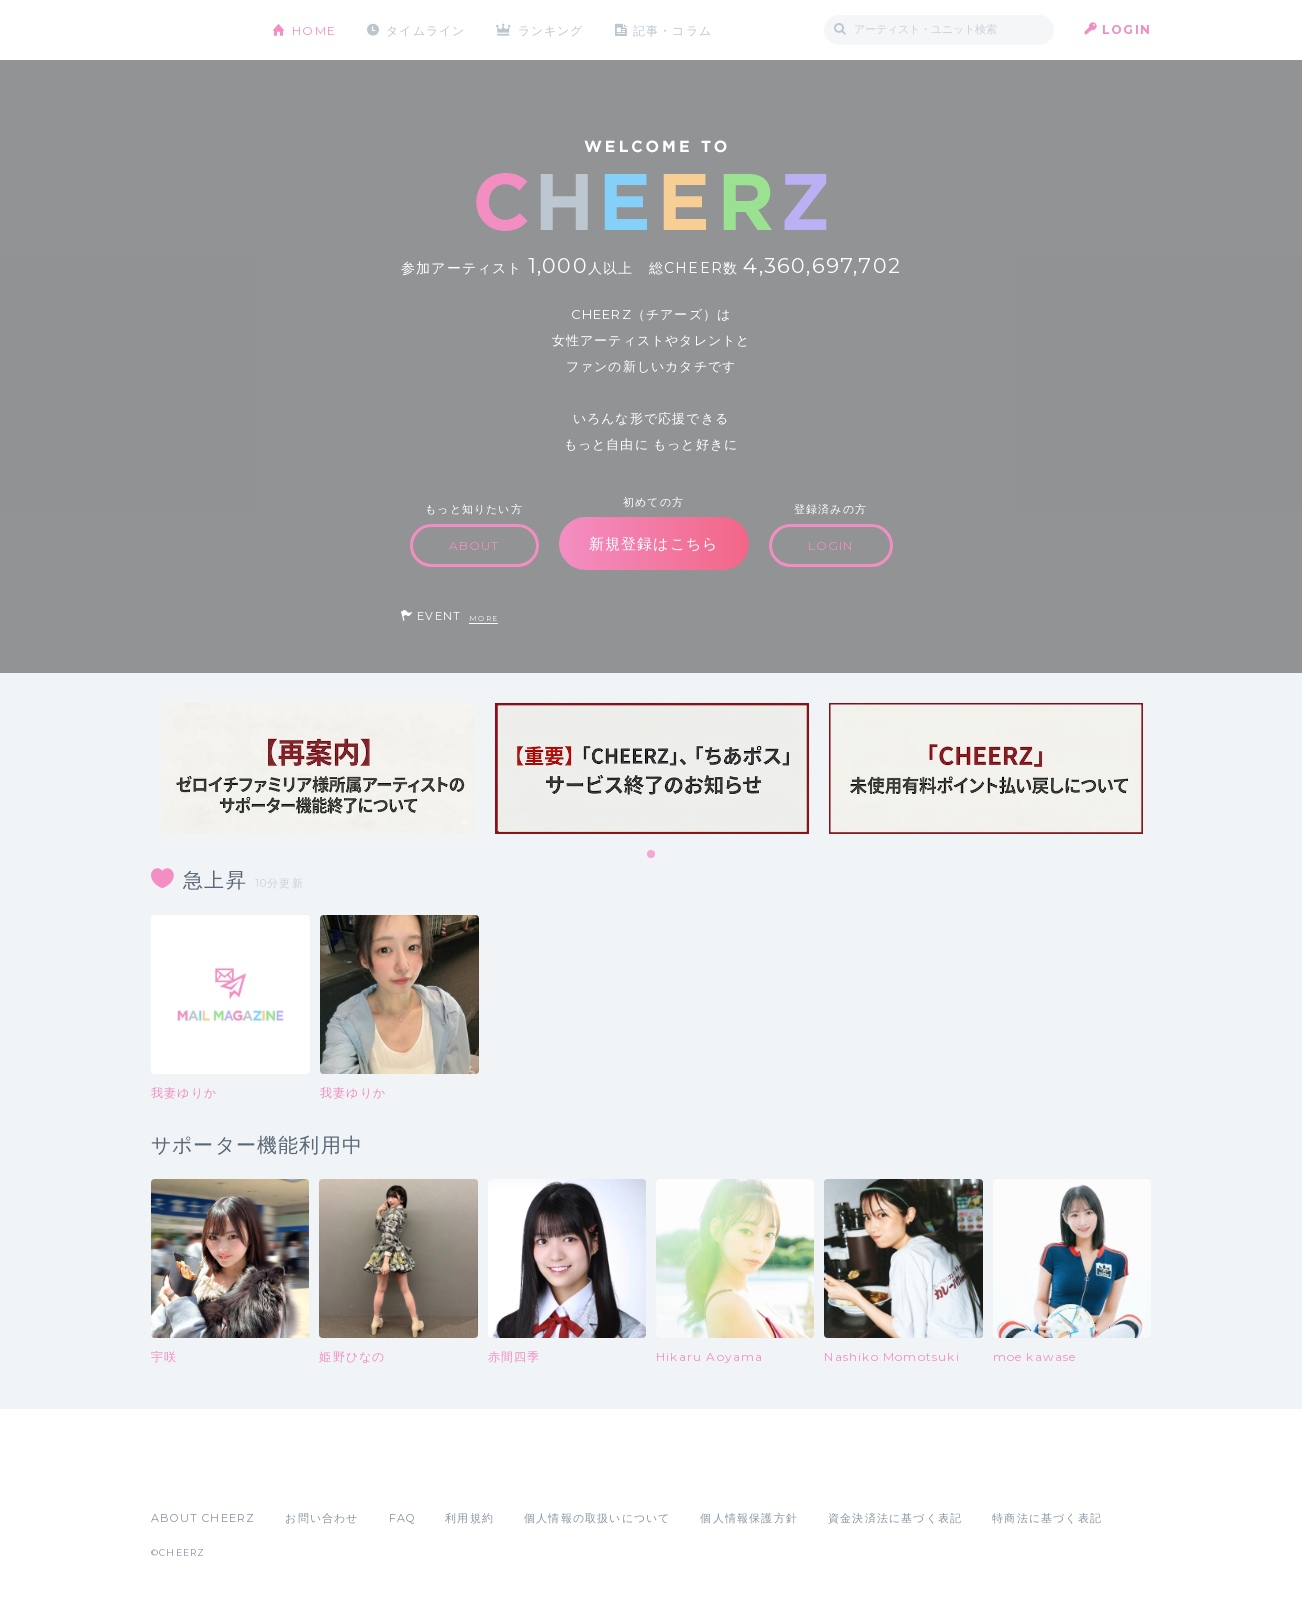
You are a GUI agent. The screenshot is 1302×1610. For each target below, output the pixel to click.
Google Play (303, 1474)
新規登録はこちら (654, 543)
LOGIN (1126, 29)
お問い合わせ (321, 1518)
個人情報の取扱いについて (597, 1518)
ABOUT (474, 545)
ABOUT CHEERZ (203, 1518)
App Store (197, 1474)
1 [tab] (652, 855)
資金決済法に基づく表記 (895, 1518)
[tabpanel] (318, 768)
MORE (483, 618)
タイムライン (425, 29)
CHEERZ (196, 30)
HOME (314, 29)
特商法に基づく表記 (1047, 1518)
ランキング (552, 29)
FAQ (402, 1518)
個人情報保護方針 (749, 1518)
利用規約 (469, 1518)
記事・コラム (673, 29)
